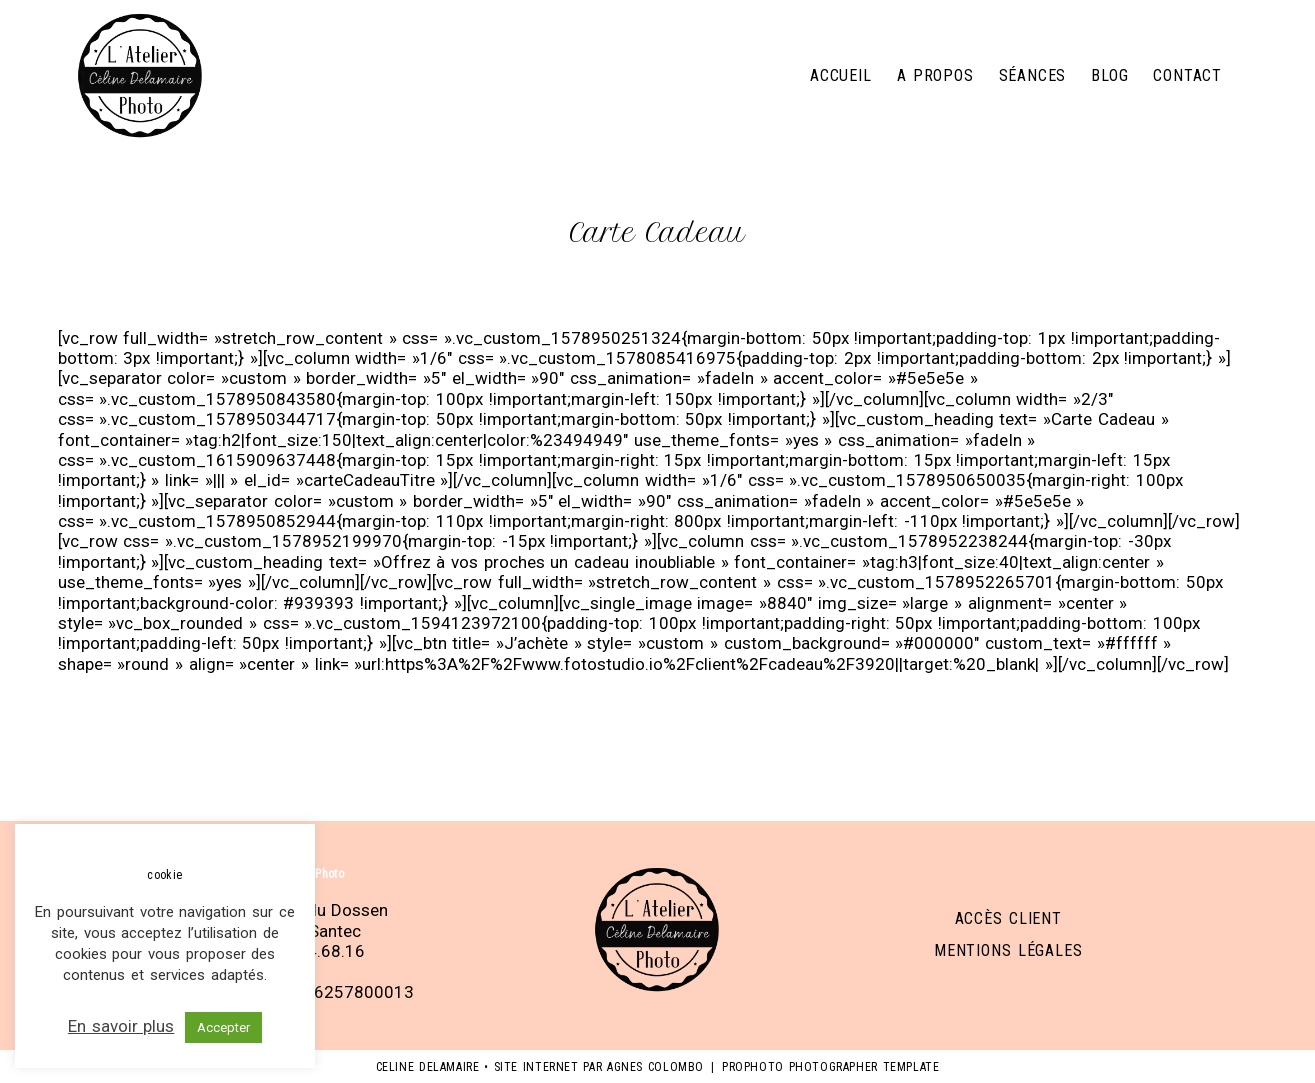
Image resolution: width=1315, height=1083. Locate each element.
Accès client (1008, 918)
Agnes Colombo (655, 1067)
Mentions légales (1008, 950)
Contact (1187, 75)
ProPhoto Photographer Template (830, 1067)
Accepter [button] (223, 1027)
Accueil (841, 75)
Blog (1109, 75)
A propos (935, 75)
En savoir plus (121, 1026)
